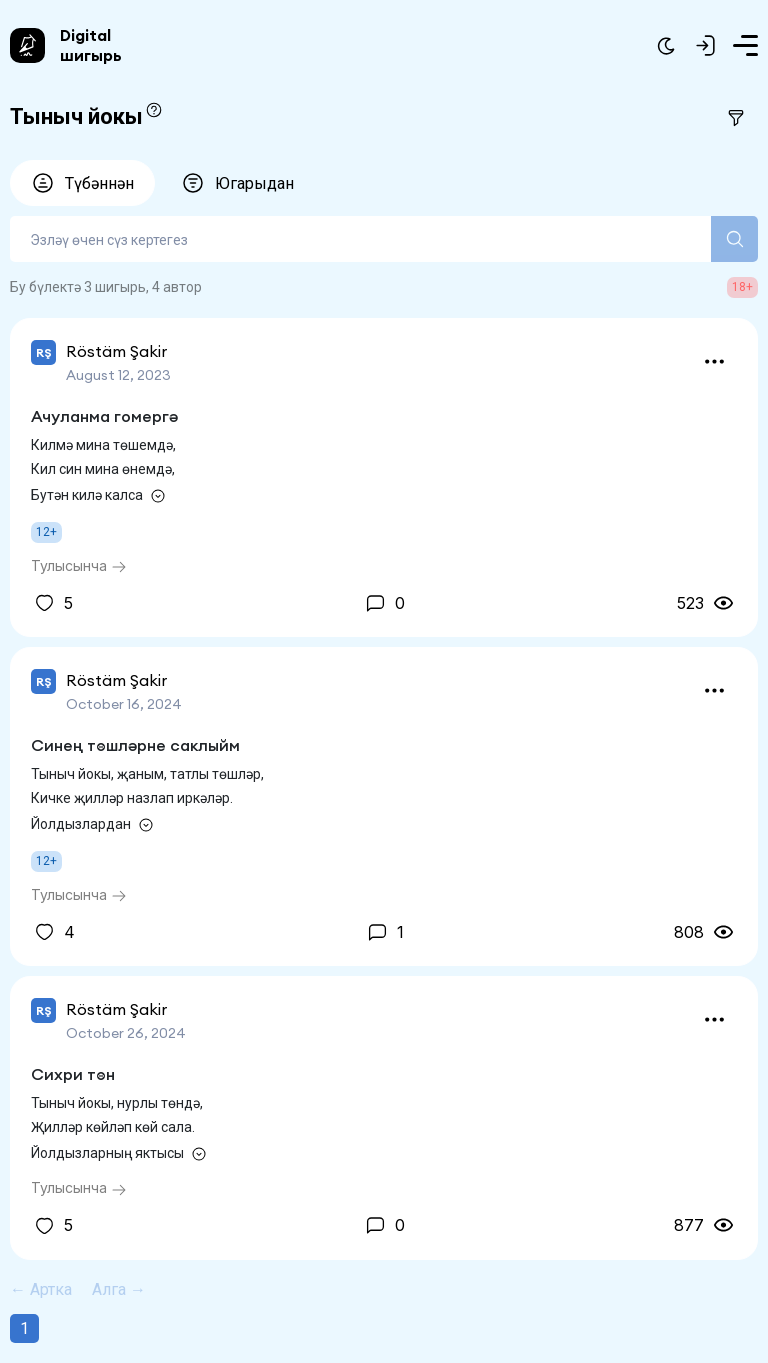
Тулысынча (79, 565)
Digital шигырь (91, 45)
